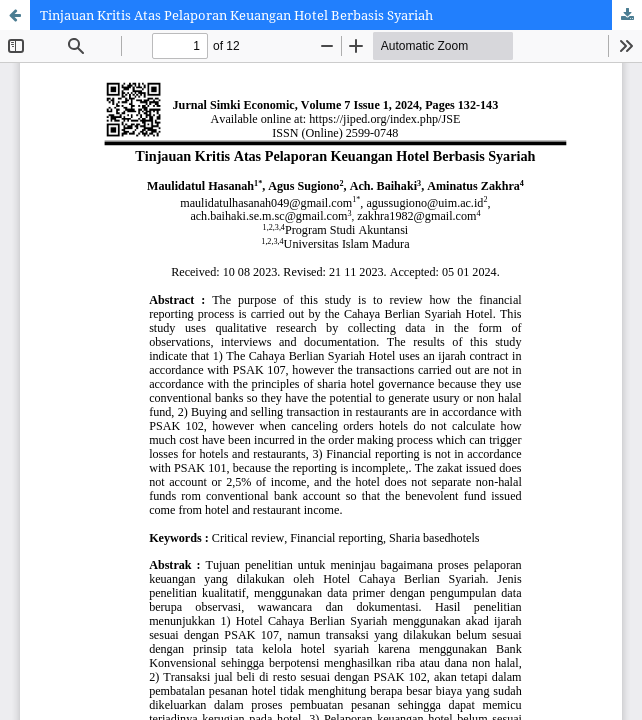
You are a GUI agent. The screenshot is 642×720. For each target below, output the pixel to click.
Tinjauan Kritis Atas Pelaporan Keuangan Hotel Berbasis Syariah (236, 15)
